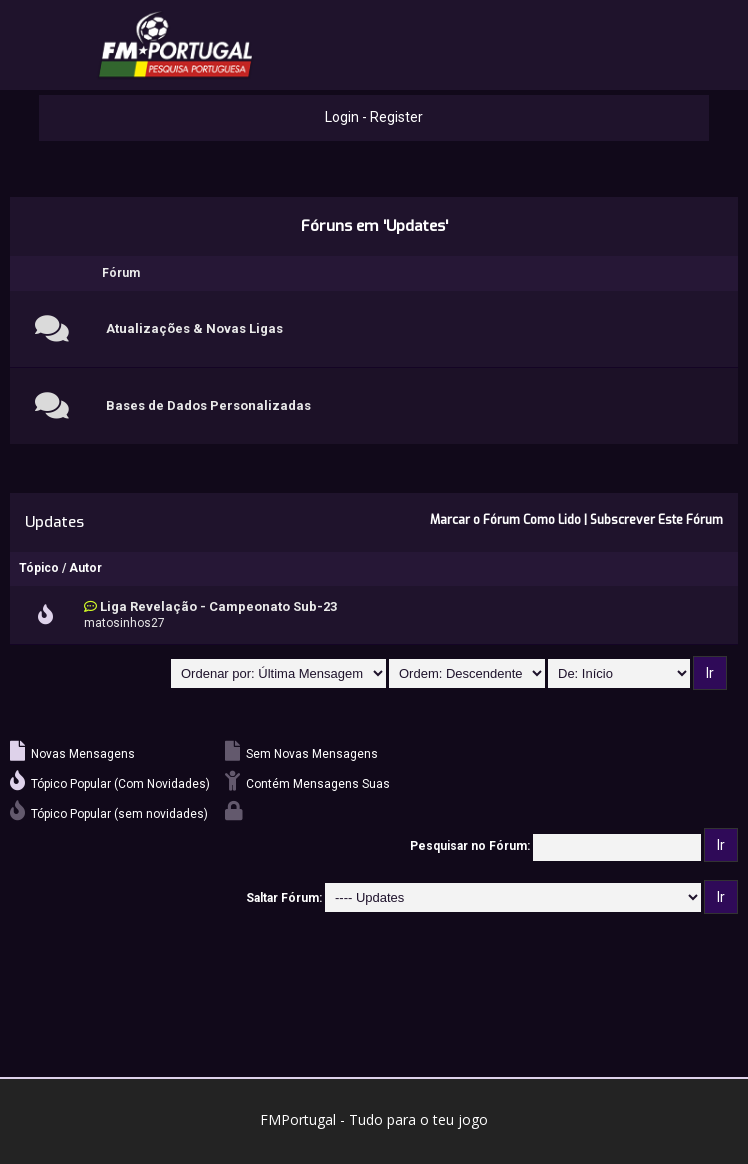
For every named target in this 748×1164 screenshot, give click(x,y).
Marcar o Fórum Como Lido (505, 520)
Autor (85, 568)
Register (396, 117)
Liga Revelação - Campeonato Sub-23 (218, 606)
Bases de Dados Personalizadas (208, 405)
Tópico (39, 568)
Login (342, 117)
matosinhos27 (124, 623)
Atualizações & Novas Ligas (194, 328)
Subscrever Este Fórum (656, 520)
